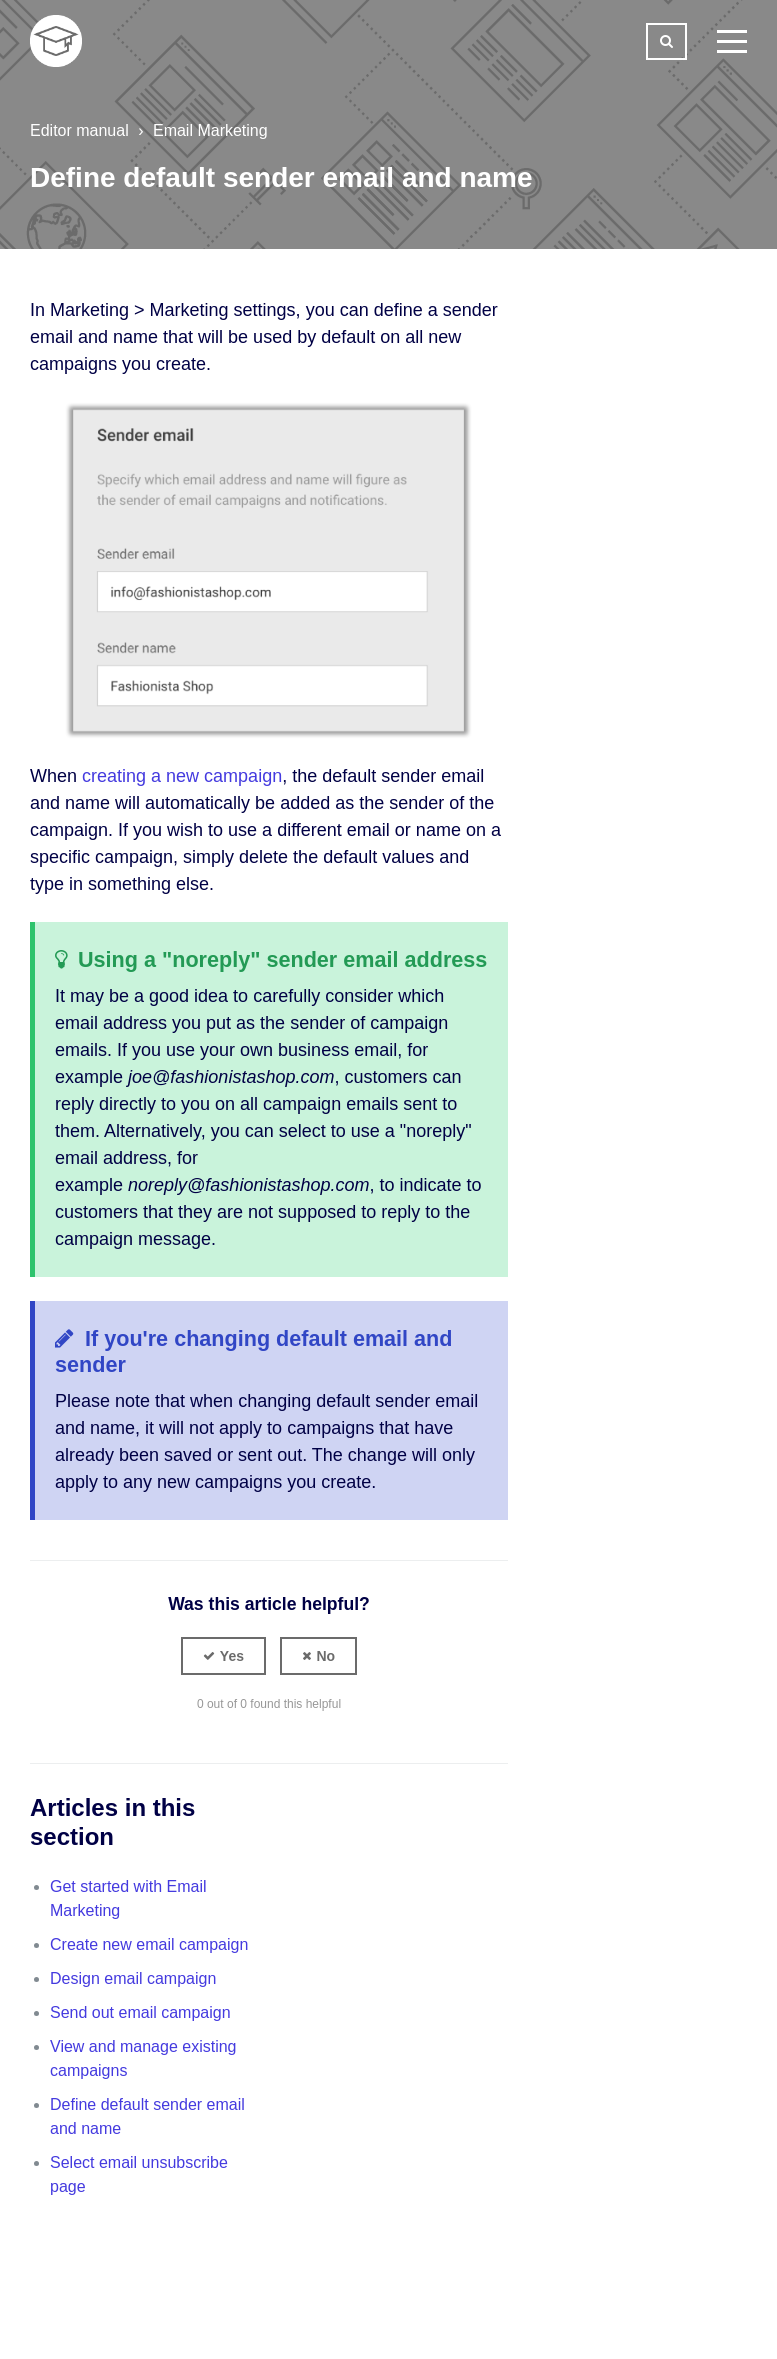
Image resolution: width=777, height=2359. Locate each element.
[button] (223, 1656)
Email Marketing (210, 130)
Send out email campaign (140, 2012)
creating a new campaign (182, 776)
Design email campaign (133, 1978)
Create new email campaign (149, 1944)
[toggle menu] (732, 41)
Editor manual (79, 130)
